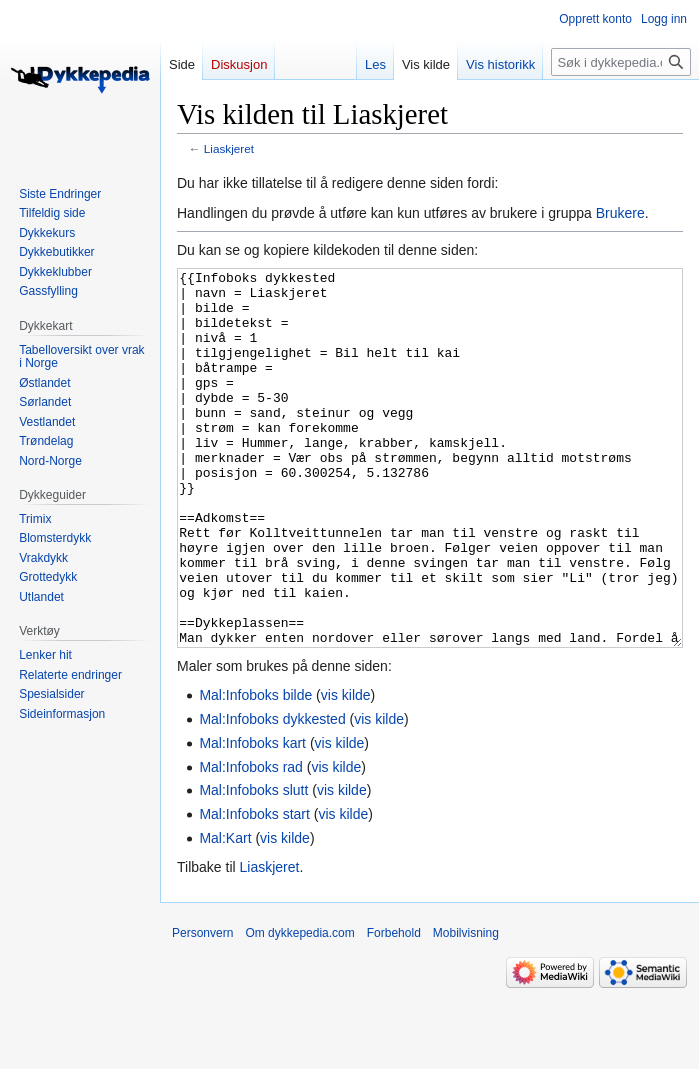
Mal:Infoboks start (254, 889)
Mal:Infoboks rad (251, 842)
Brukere (620, 213)
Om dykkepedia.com (299, 1008)
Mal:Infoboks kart (252, 818)
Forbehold (394, 1008)
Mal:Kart (225, 913)
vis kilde (346, 770)
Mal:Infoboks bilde (255, 770)
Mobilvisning (466, 1008)
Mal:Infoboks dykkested (272, 794)
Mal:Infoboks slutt (253, 865)
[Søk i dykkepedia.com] (621, 62)
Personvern (202, 1008)
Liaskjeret (229, 148)
